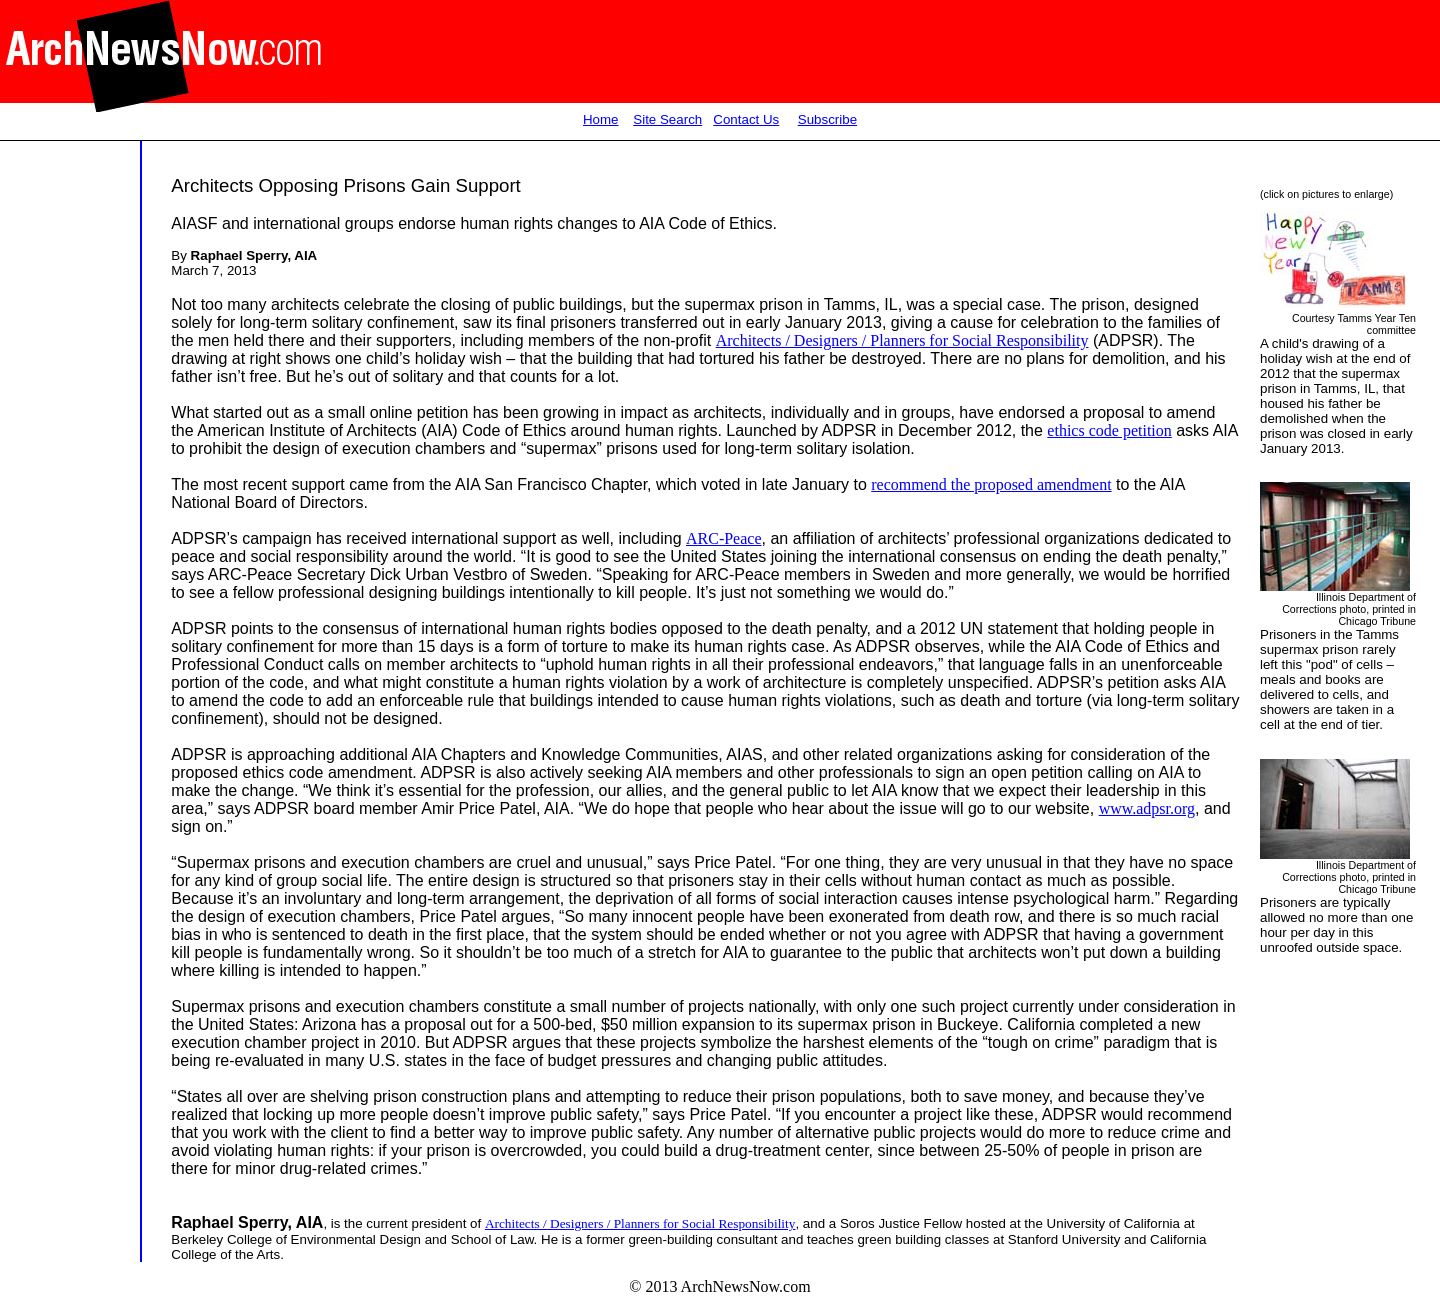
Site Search (667, 119)
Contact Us (746, 119)
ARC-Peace (724, 538)
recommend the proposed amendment (991, 484)
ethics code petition (1109, 430)
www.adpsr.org (1147, 808)
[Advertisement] (68, 535)
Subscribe (827, 119)
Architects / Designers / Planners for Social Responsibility (902, 340)
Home (601, 119)
